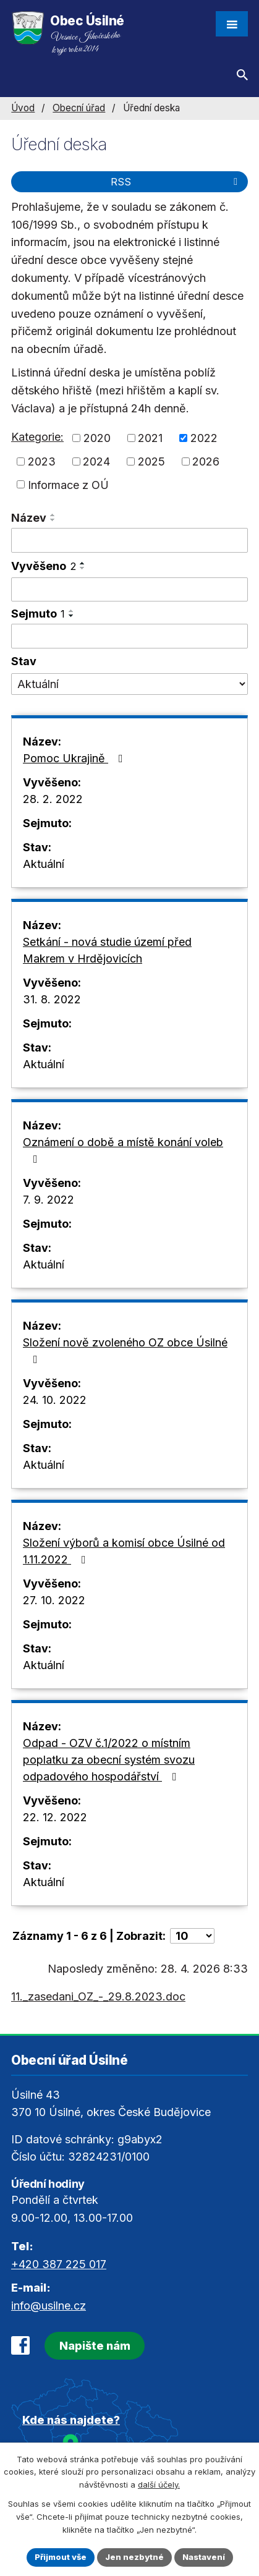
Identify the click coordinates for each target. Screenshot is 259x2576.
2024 (96, 461)
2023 (42, 461)
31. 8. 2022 (52, 999)
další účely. (159, 2485)
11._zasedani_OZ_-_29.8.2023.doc (98, 1996)
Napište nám (94, 2345)
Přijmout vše (61, 2557)
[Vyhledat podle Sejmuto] (129, 636)
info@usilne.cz (48, 2305)
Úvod (23, 108)
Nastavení (203, 2557)
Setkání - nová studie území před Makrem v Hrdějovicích (107, 950)
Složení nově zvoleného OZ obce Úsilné (125, 1350)
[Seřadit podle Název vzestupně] (53, 514)
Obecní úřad (79, 108)
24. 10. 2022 (55, 1399)
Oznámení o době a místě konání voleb (123, 1150)
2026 (205, 461)
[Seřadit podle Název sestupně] (53, 519)
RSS (176, 182)
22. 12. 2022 (55, 1817)
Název (28, 517)
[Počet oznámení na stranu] (192, 1936)
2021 (150, 437)
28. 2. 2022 (53, 799)
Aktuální (43, 863)
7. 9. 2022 (48, 1199)
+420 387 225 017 (58, 2264)
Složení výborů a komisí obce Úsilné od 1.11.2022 (124, 1551)
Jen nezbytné (134, 2557)
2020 (97, 437)
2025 (151, 461)
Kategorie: (37, 436)
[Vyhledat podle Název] (129, 540)
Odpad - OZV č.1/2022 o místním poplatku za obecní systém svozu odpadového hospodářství (109, 1759)
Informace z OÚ (68, 484)
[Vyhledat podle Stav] (129, 684)
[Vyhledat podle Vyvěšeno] (129, 589)
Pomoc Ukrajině (75, 758)
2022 (204, 437)
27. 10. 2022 (54, 1600)
